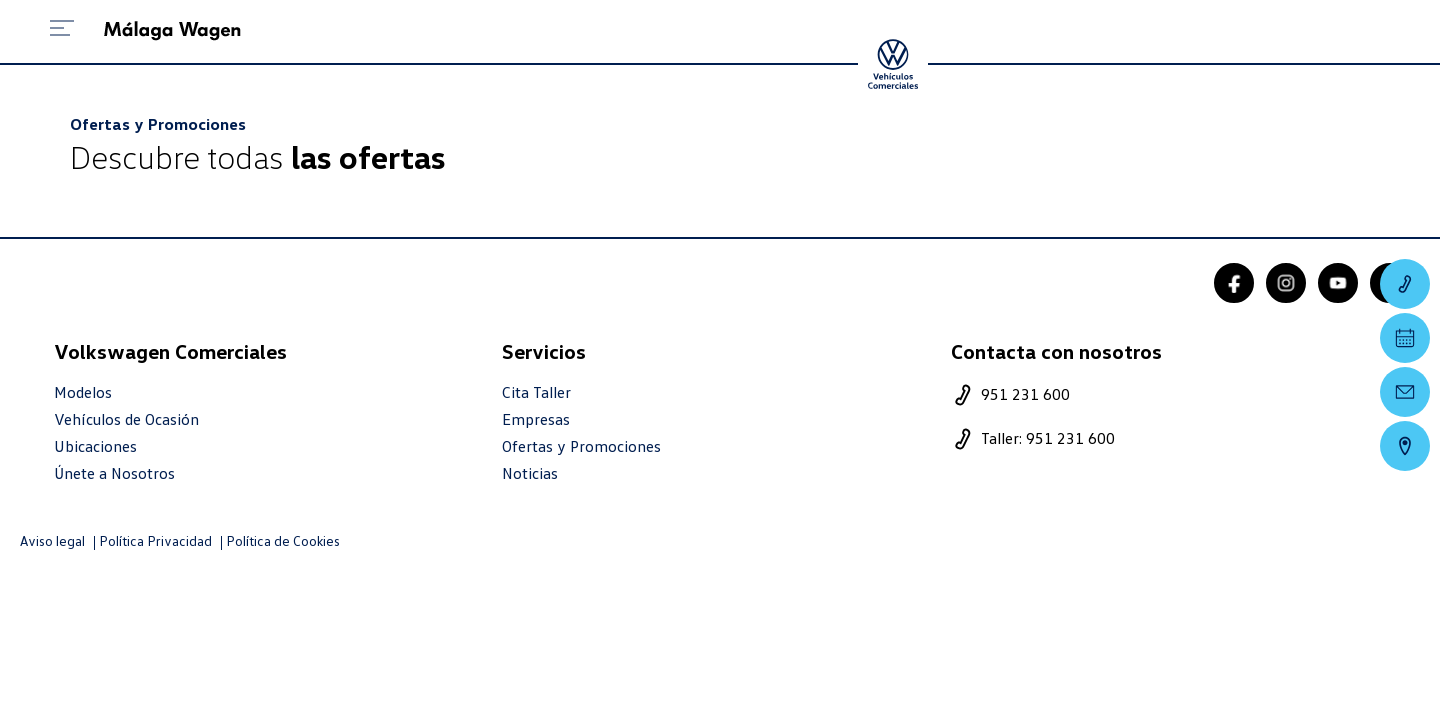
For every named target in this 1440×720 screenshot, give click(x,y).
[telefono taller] (1162, 439)
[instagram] (1286, 283)
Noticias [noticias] (530, 473)
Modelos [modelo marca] (83, 392)
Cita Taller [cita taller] (536, 392)
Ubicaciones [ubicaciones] (95, 446)
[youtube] (1338, 283)
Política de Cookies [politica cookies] (283, 541)
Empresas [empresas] (536, 419)
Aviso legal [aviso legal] (52, 541)
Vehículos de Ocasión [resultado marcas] (126, 419)
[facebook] (1234, 283)
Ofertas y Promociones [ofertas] (581, 446)
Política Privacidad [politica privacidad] (155, 541)
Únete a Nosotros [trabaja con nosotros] (114, 473)
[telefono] (1162, 395)
